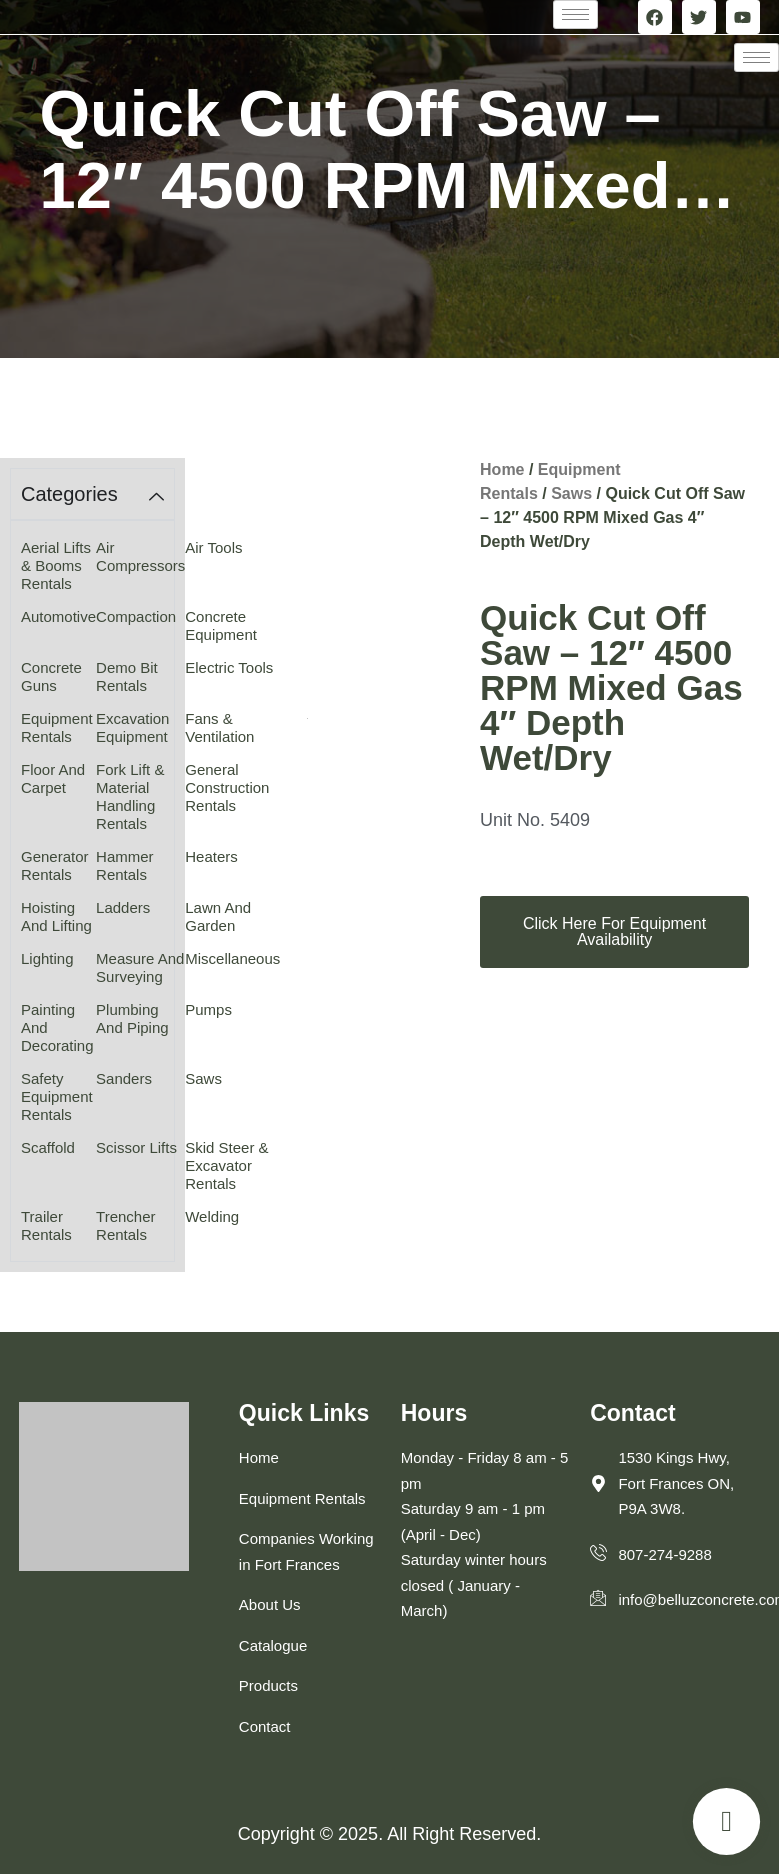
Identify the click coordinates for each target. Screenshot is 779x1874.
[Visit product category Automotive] (58, 616)
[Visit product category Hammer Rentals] (140, 865)
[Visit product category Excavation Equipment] (140, 727)
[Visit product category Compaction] (140, 616)
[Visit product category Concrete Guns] (58, 676)
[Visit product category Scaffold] (58, 1147)
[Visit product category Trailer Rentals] (58, 1225)
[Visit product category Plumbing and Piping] (140, 1018)
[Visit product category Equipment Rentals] (58, 727)
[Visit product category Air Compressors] (140, 556)
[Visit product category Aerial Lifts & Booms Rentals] (58, 565)
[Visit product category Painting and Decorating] (58, 1027)
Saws (571, 493)
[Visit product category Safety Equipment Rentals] (58, 1096)
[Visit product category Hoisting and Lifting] (58, 916)
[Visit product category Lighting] (58, 958)
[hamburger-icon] (575, 14)
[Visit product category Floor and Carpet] (58, 778)
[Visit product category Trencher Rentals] (140, 1225)
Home (502, 469)
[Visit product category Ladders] (140, 907)
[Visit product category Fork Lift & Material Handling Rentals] (140, 796)
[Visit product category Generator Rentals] (58, 865)
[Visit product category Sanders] (140, 1078)
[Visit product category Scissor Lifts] (140, 1147)
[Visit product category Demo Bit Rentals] (140, 676)
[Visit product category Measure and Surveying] (140, 967)
